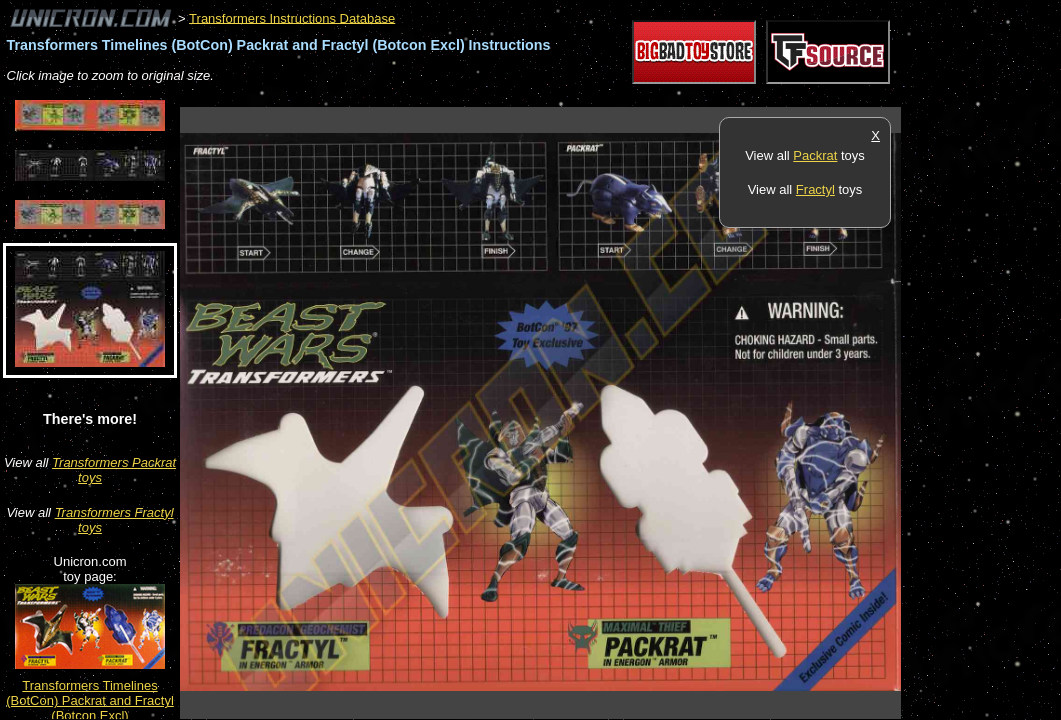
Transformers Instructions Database (292, 17)
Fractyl (815, 189)
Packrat (815, 155)
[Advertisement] (544, 96)
